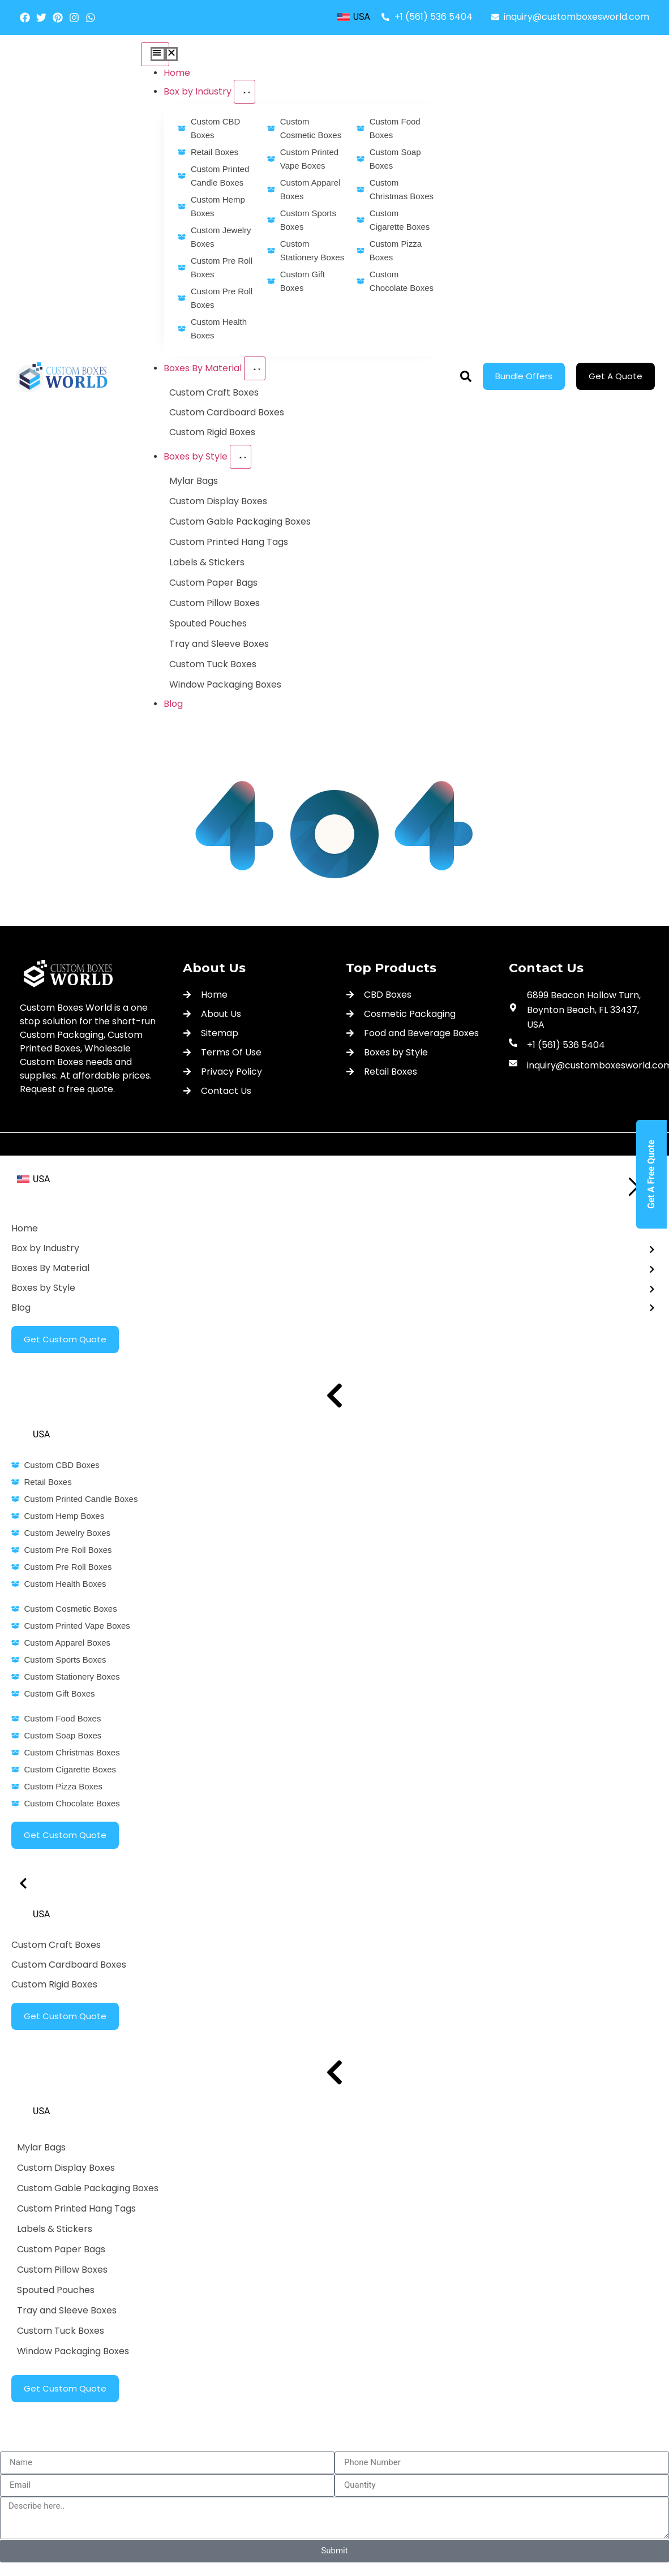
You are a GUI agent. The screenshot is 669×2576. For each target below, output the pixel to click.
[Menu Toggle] (155, 54)
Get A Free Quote (651, 1174)
